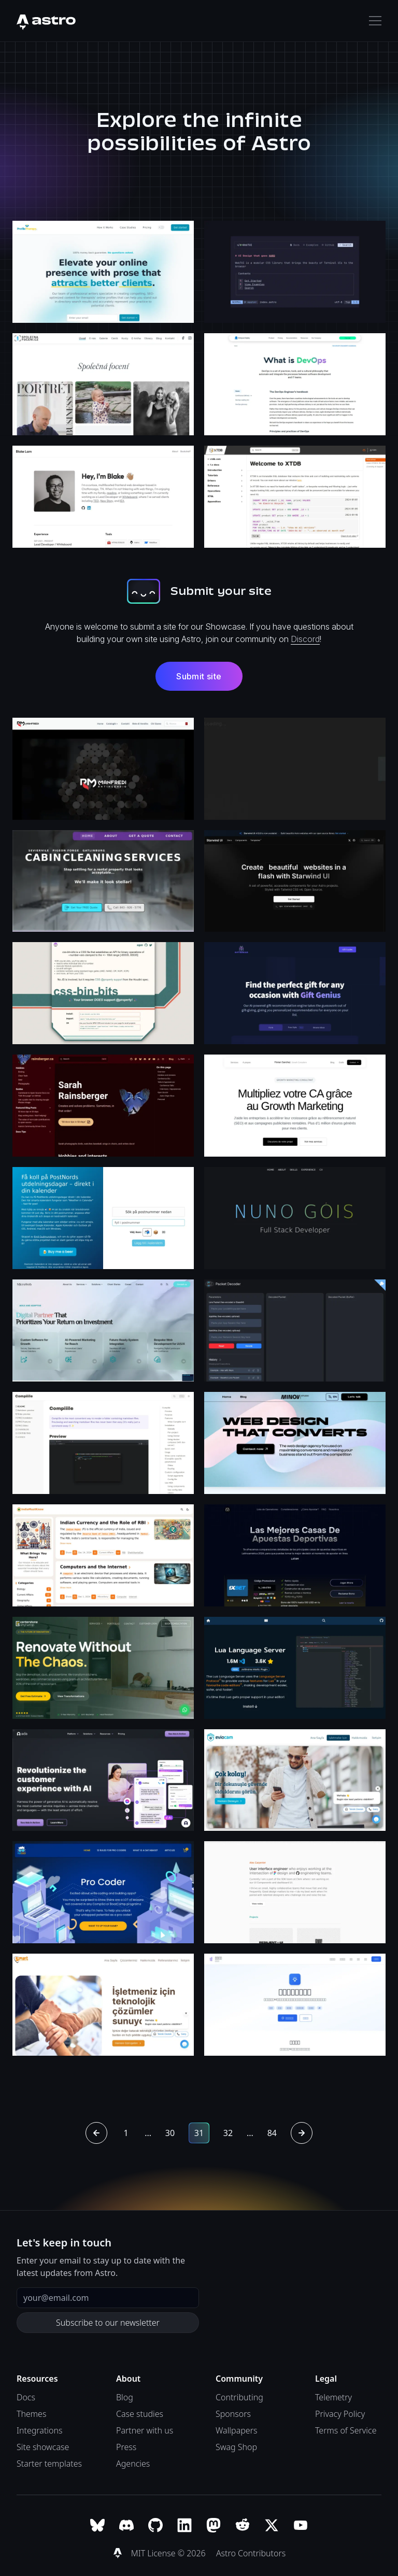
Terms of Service (346, 2430)
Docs (26, 2397)
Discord (305, 639)
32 (228, 2133)
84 (272, 2133)
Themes (31, 2414)
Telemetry (333, 2397)
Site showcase (43, 2447)
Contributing (239, 2397)
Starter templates (49, 2463)
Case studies (139, 2414)
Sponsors (233, 2414)
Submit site (198, 676)
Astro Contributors (251, 2553)
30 (170, 2133)
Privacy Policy (340, 2414)
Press (126, 2447)
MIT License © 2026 (169, 2553)
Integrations (40, 2430)
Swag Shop (236, 2447)
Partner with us (144, 2430)
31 (199, 2133)
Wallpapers (236, 2430)
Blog (124, 2397)
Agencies (133, 2463)
